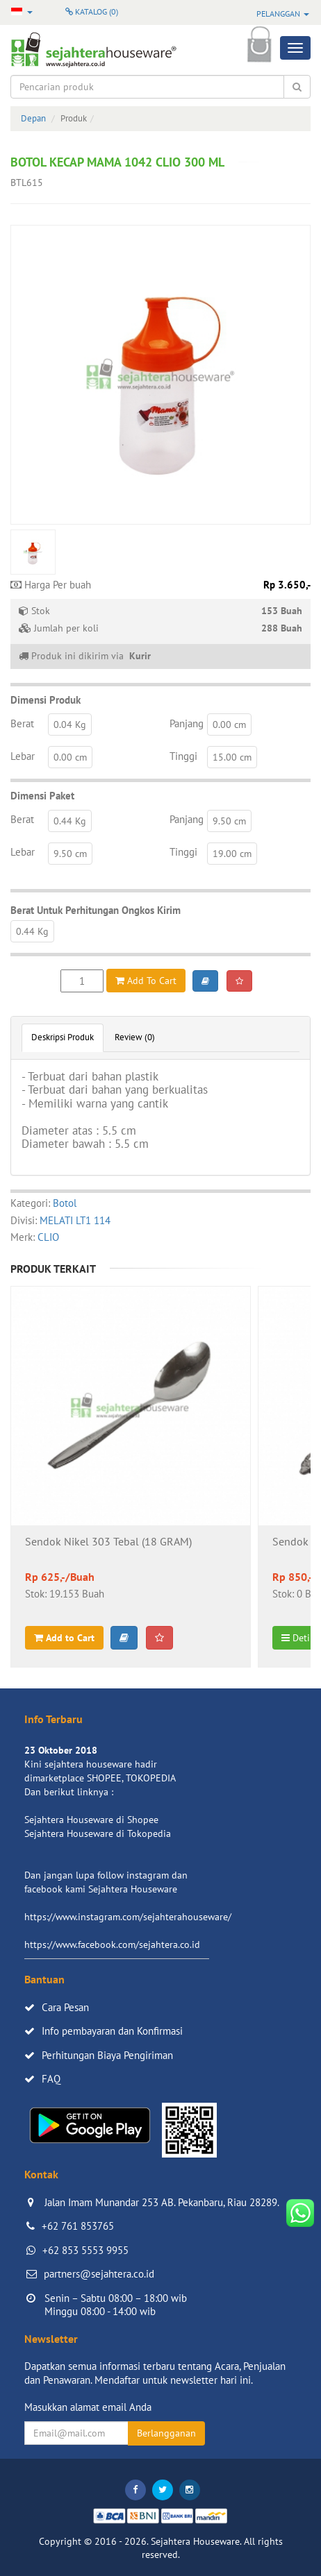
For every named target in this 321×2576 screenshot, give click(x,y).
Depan (33, 118)
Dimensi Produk (45, 699)
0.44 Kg (70, 821)
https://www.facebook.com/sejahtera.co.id (112, 1944)
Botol (64, 1203)
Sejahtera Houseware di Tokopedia (97, 1833)
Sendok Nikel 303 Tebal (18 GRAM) (108, 1542)
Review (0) (135, 1037)
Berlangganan (166, 2433)
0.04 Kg (70, 724)
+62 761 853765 (78, 2225)
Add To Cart (145, 980)
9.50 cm (229, 821)
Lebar (22, 756)
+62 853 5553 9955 (85, 2250)
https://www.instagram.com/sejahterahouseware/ (127, 1916)
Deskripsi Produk (62, 1037)
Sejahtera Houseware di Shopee (91, 1819)
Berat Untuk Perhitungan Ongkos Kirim (95, 910)
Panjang (187, 723)
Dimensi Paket (42, 795)
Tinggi (183, 756)
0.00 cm (229, 724)
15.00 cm (232, 757)
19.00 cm (232, 853)
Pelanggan (282, 13)
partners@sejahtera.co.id (99, 2273)
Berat (22, 723)
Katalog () (91, 11)
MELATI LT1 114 (75, 1220)
